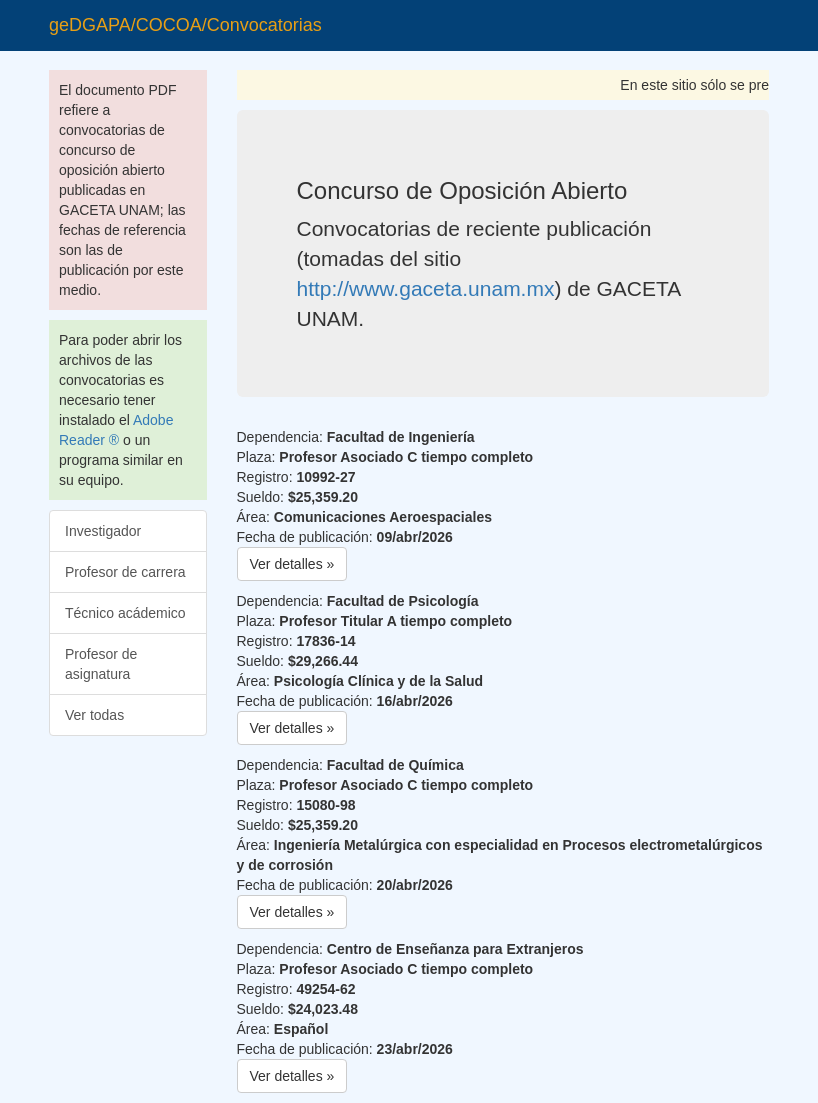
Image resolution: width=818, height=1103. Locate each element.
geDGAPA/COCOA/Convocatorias (185, 25)
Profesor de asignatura (101, 664)
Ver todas (94, 715)
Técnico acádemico (125, 613)
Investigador (103, 531)
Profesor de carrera (125, 572)
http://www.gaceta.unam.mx (426, 288)
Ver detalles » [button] (292, 564)
